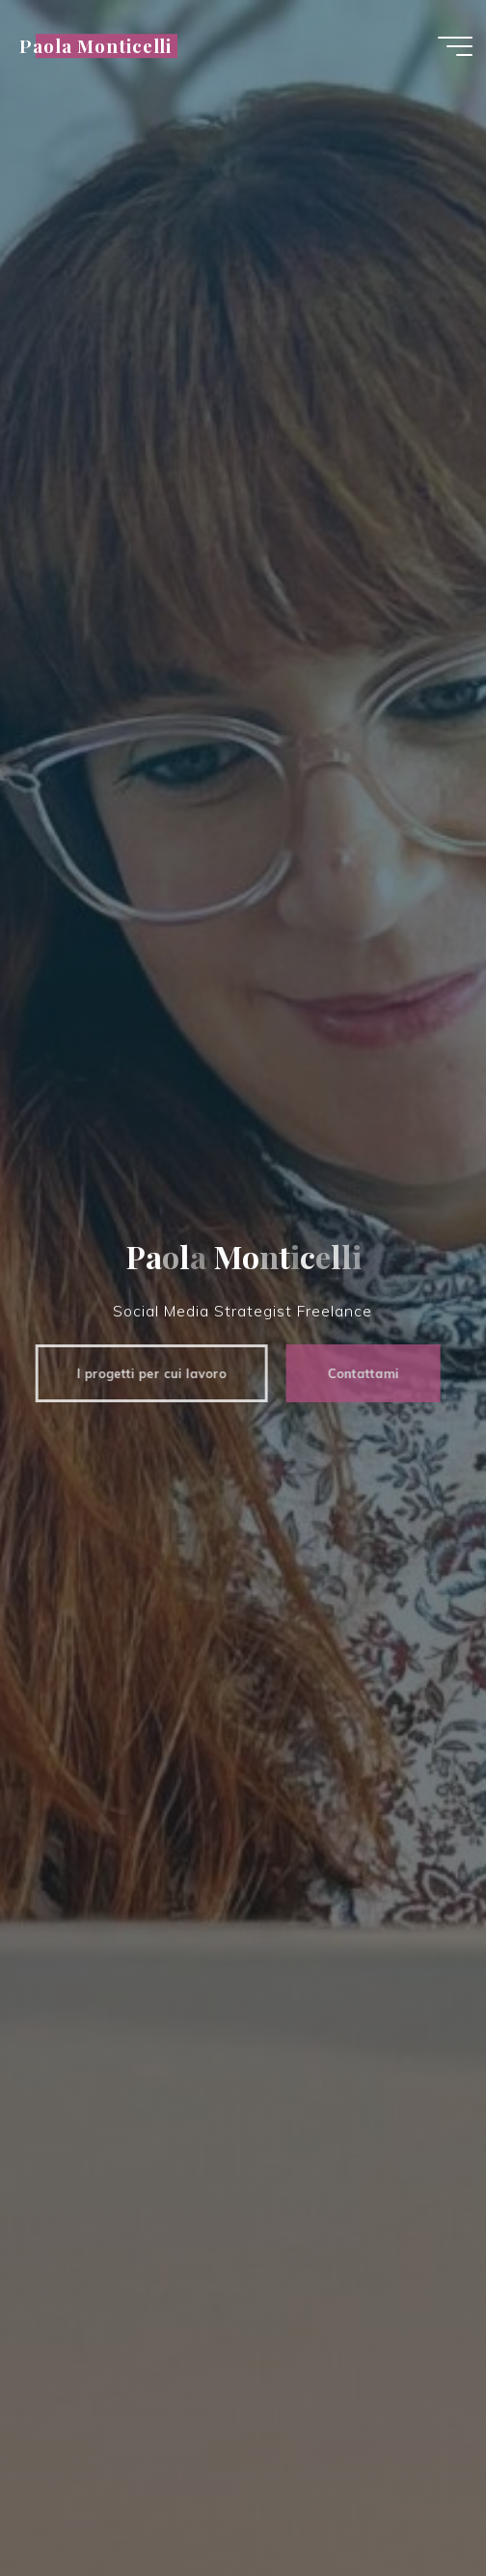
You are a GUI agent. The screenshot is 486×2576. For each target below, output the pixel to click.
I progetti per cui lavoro (144, 1373)
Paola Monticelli (95, 46)
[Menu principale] (455, 46)
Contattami (356, 1373)
